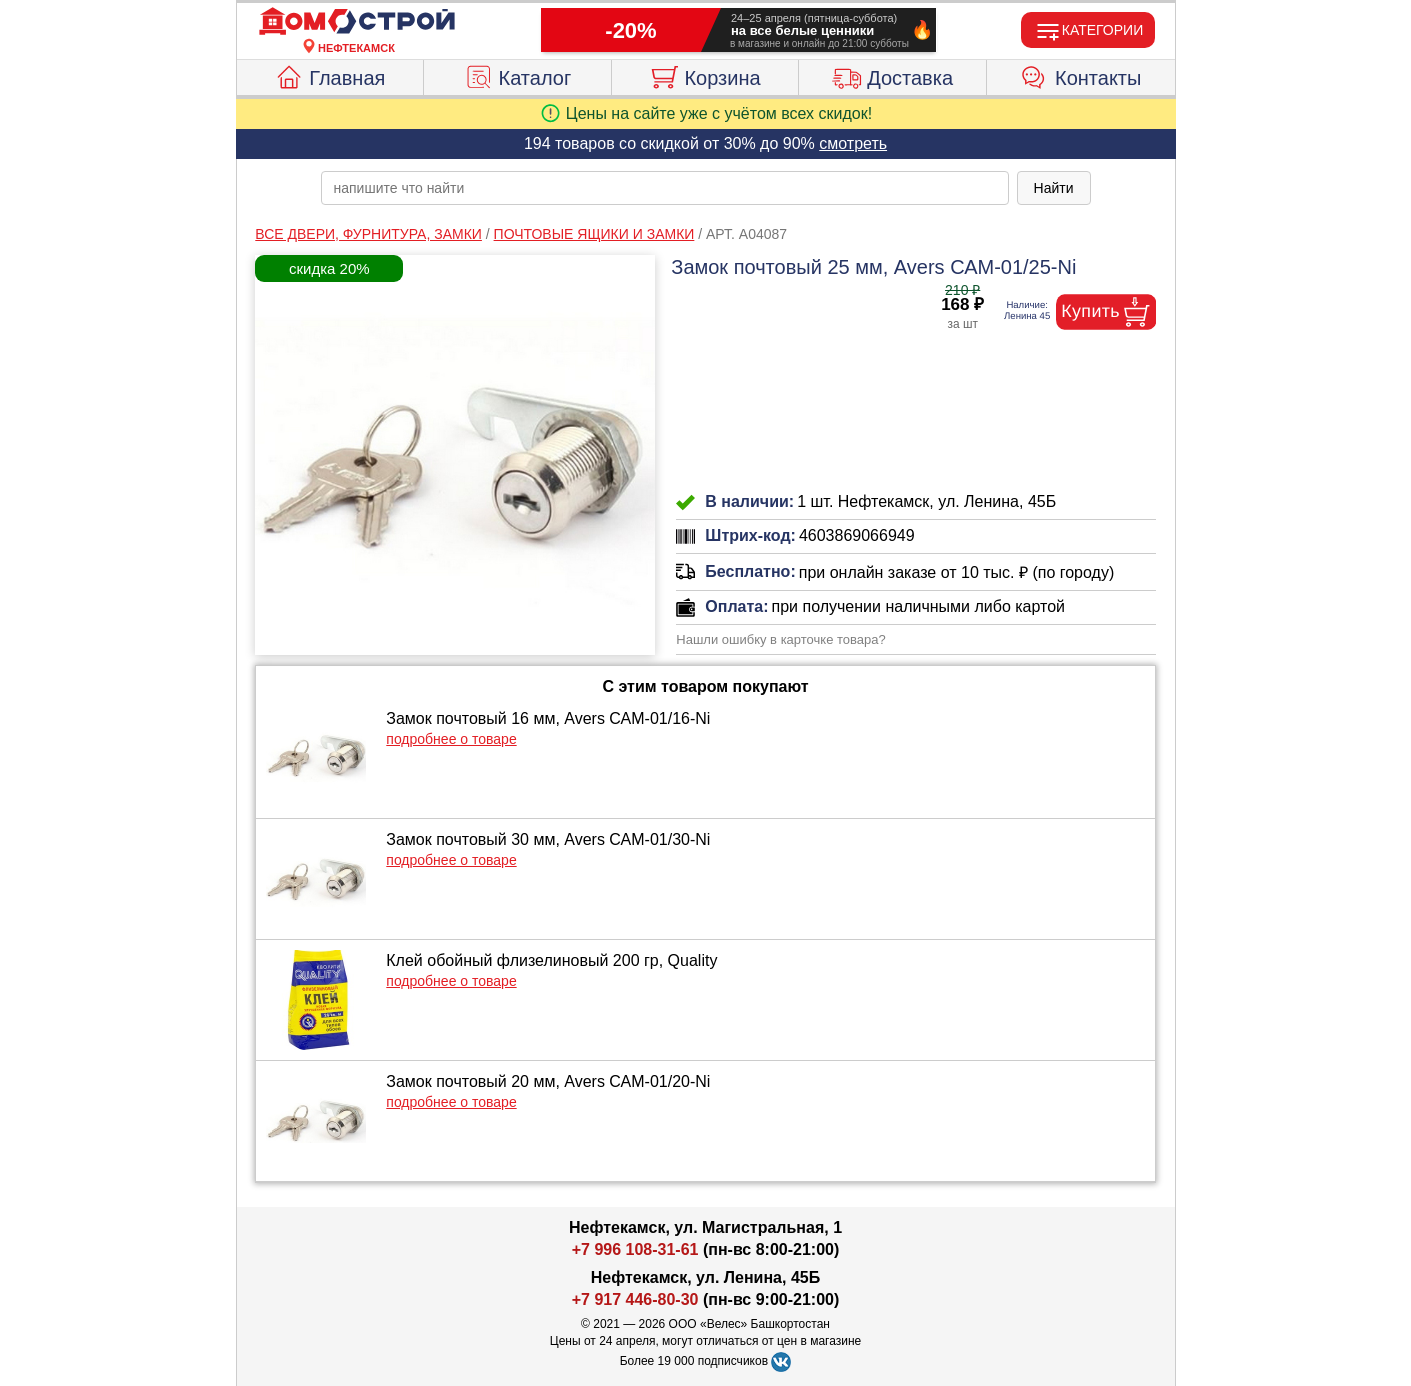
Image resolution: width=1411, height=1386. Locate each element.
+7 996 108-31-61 (635, 1249)
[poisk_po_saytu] (665, 188)
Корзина (704, 75)
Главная (329, 75)
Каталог (518, 75)
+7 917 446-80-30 (635, 1299)
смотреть (853, 143)
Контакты (1080, 75)
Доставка (892, 75)
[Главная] (357, 22)
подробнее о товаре (451, 739)
